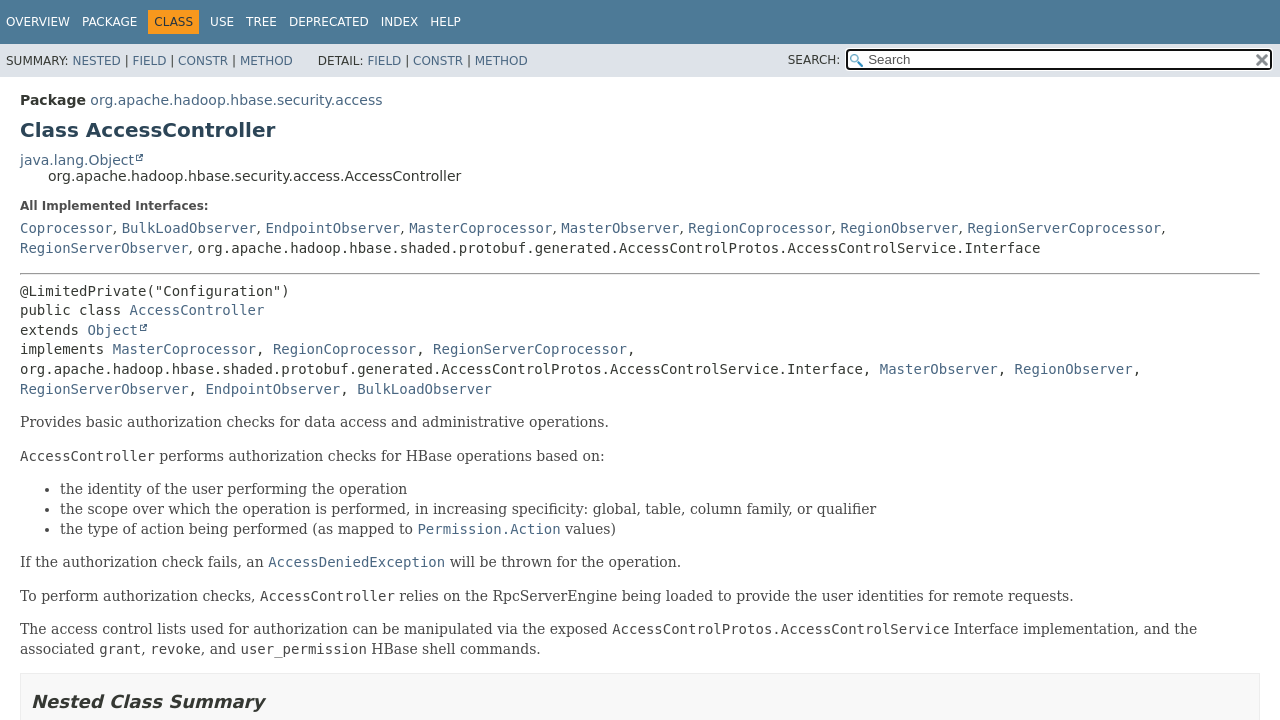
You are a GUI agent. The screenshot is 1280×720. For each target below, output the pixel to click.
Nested (96, 61)
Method (266, 61)
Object (112, 330)
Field (149, 61)
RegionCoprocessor (759, 228)
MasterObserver (620, 228)
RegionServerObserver (104, 248)
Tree (261, 22)
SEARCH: (814, 60)
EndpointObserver (332, 228)
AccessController (197, 310)
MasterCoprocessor (480, 228)
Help (445, 22)
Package (109, 22)
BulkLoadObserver (189, 228)
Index (400, 22)
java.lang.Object (77, 160)
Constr (203, 61)
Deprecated (329, 22)
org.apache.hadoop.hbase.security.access (236, 100)
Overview (38, 22)
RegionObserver (899, 228)
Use (222, 22)
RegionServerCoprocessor (1064, 228)
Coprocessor (66, 228)
